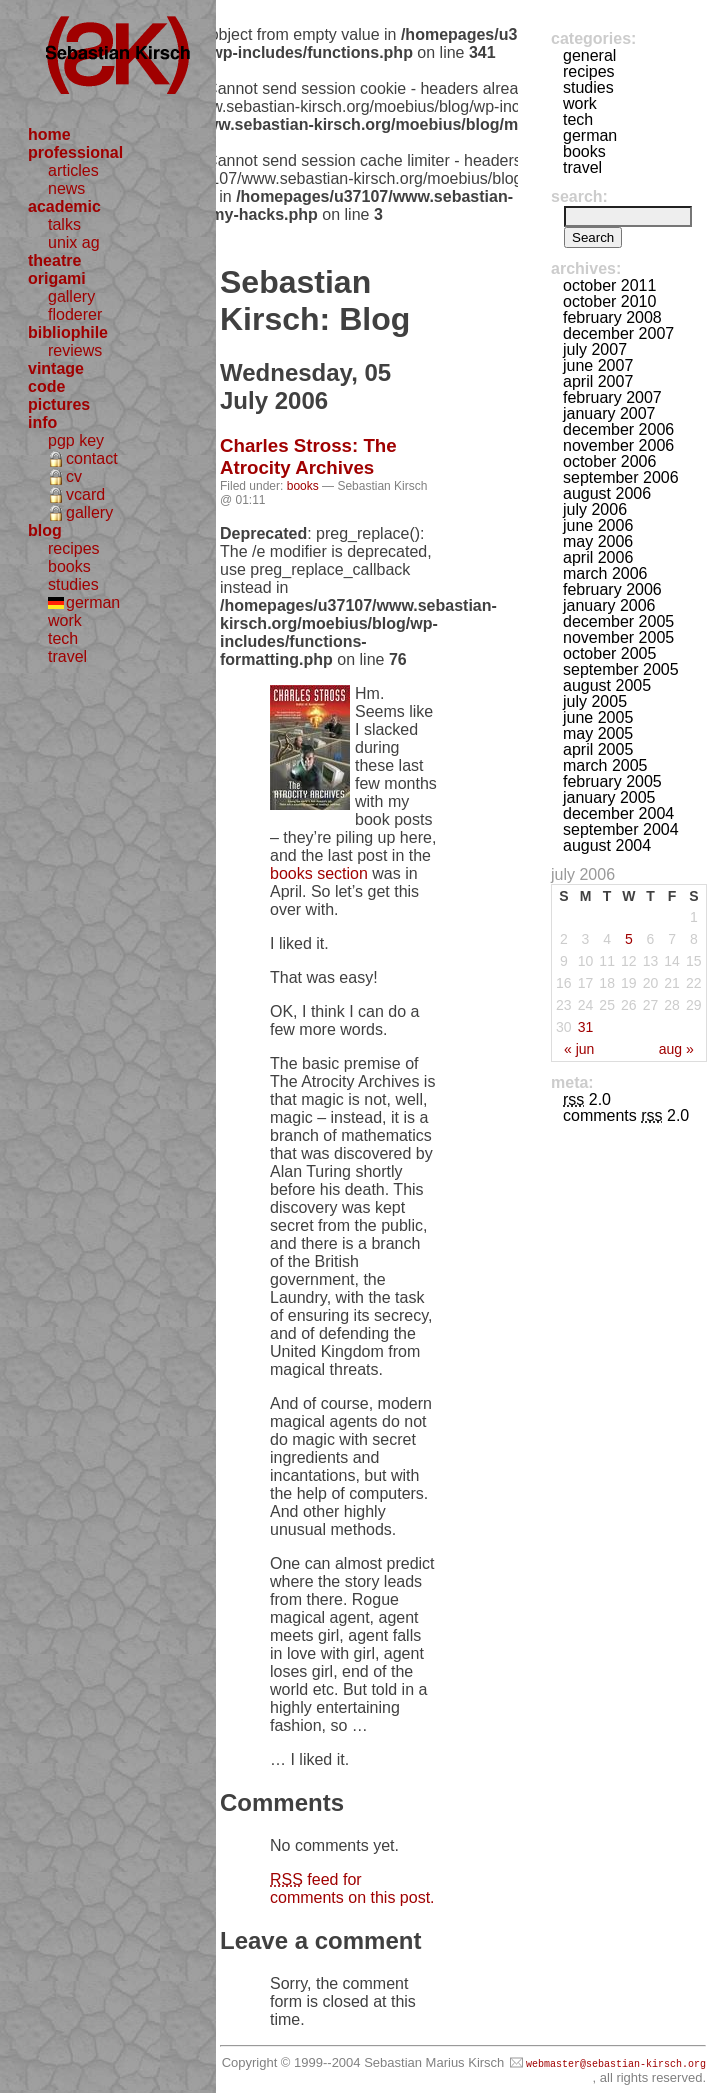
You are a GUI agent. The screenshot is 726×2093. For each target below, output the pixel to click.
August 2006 (607, 493)
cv (74, 476)
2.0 (587, 1099)
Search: (579, 196)
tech (63, 638)
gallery (71, 296)
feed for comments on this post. (352, 1888)
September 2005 (621, 669)
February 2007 (612, 397)
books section (319, 873)
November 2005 (618, 637)
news (66, 188)
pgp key (76, 440)
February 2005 (612, 781)
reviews (75, 350)
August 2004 (607, 845)
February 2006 (612, 589)
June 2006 (598, 525)
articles (73, 170)
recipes (74, 548)
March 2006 (605, 573)
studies (73, 584)
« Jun (579, 1049)
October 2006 (609, 461)
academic (64, 206)
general (589, 55)
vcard (85, 494)
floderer (75, 314)
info (42, 422)
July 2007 (595, 349)
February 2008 (612, 317)
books (69, 566)
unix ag (74, 242)
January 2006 (609, 605)
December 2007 (618, 333)
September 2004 (621, 829)
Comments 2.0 (626, 1115)
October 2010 (609, 301)
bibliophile (68, 332)
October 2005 (609, 653)
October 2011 (609, 285)
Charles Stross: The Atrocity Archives (308, 456)
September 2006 (621, 477)
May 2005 (598, 733)
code (46, 386)
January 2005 (609, 797)
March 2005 (605, 765)
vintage (56, 368)
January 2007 (609, 413)
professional (75, 152)
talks (64, 224)
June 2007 (598, 365)
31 (586, 1027)
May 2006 (598, 541)
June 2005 (598, 717)
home (49, 134)
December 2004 (618, 813)
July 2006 (595, 509)
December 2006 (618, 429)
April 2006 (598, 557)
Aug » (676, 1049)
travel (67, 656)
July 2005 (595, 701)
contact (92, 458)
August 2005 (607, 685)
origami (57, 278)
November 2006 (618, 445)
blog (45, 530)
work (65, 620)
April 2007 (598, 381)
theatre (54, 260)
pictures (59, 404)
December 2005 (618, 621)
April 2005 (598, 749)
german (93, 602)
